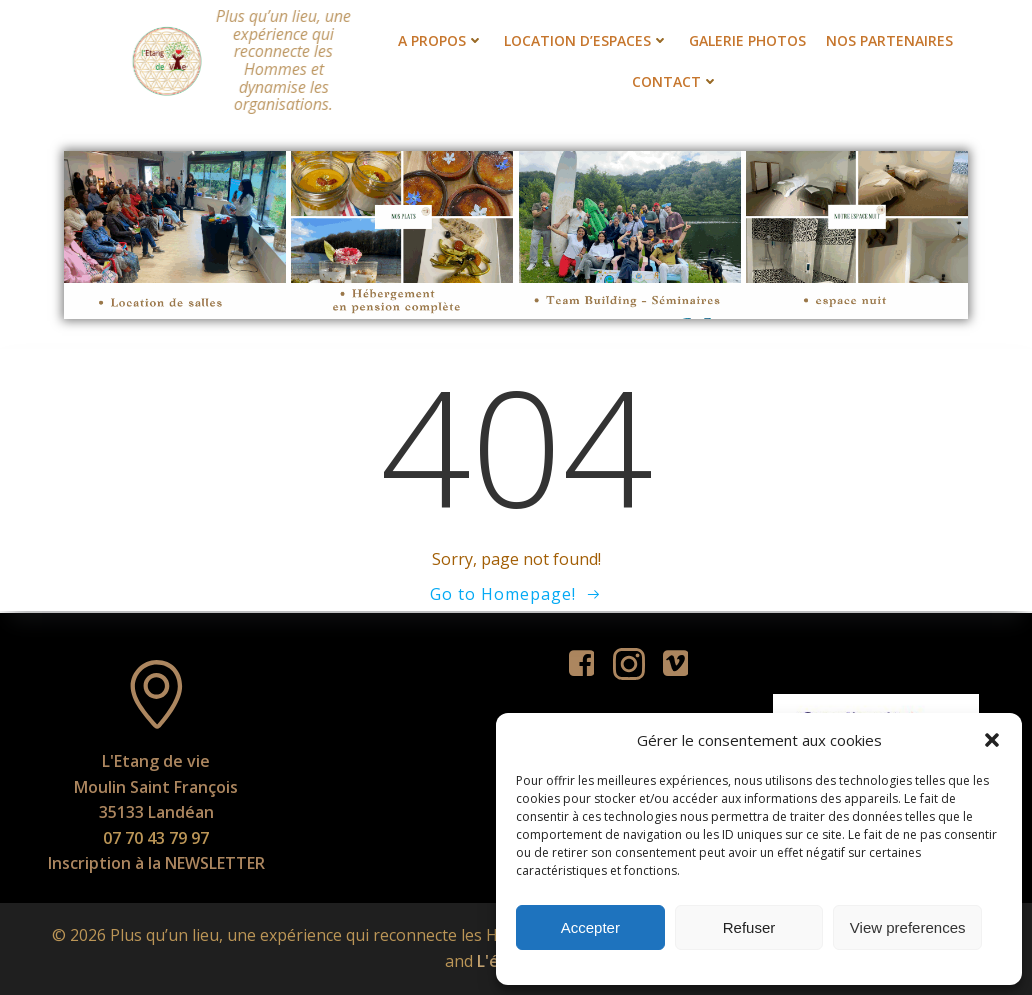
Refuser (749, 927)
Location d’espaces (586, 40)
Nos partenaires (889, 40)
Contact (675, 81)
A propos (441, 40)
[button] (992, 740)
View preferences (908, 927)
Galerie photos (747, 40)
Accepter (590, 927)
